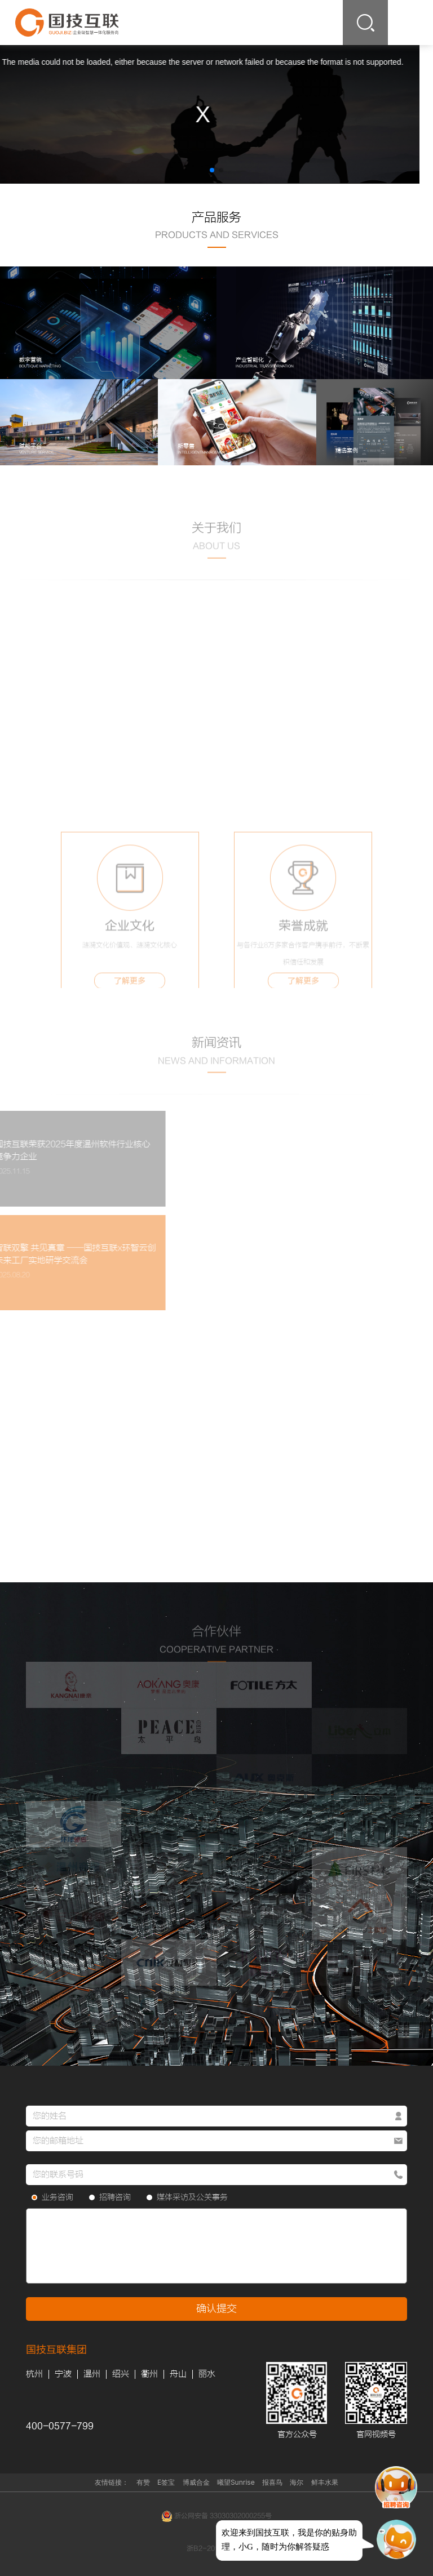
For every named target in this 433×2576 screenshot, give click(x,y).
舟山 (178, 2374)
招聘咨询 (110, 2197)
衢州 (149, 2374)
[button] (212, 170)
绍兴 (120, 2374)
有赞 (143, 2482)
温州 (91, 2374)
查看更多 (216, 573)
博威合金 (196, 2482)
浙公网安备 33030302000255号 (216, 2516)
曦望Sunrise (236, 2482)
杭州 (34, 2374)
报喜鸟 (272, 2482)
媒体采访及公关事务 (187, 2197)
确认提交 (216, 2309)
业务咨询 (52, 2197)
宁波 (63, 2374)
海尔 (296, 2482)
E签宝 (166, 2482)
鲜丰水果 (324, 2482)
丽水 (206, 2374)
